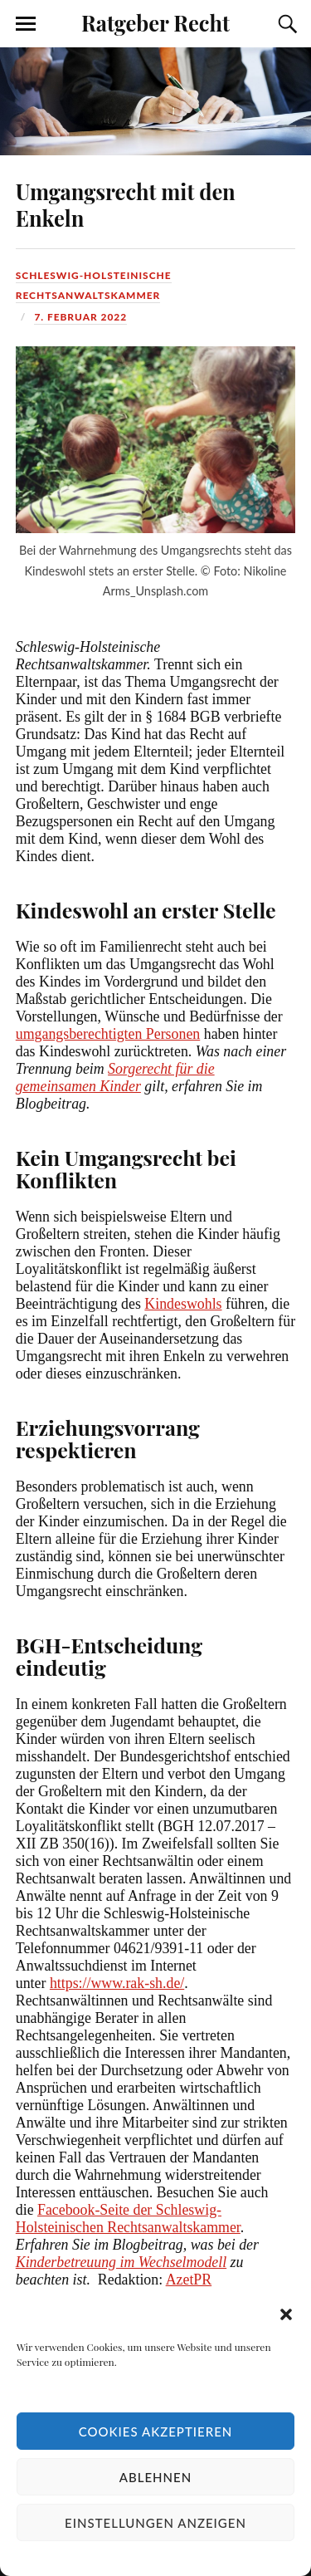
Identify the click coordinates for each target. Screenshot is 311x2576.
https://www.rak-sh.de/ (117, 1983)
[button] (286, 2314)
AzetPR (189, 2279)
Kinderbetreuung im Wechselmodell (121, 2262)
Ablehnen (155, 2477)
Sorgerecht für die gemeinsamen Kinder (115, 1077)
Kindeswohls (182, 1303)
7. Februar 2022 (80, 317)
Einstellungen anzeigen (155, 2522)
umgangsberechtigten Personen (108, 1034)
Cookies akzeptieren (156, 2431)
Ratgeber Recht (155, 22)
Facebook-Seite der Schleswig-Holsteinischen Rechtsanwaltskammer (128, 2218)
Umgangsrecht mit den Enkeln (126, 204)
